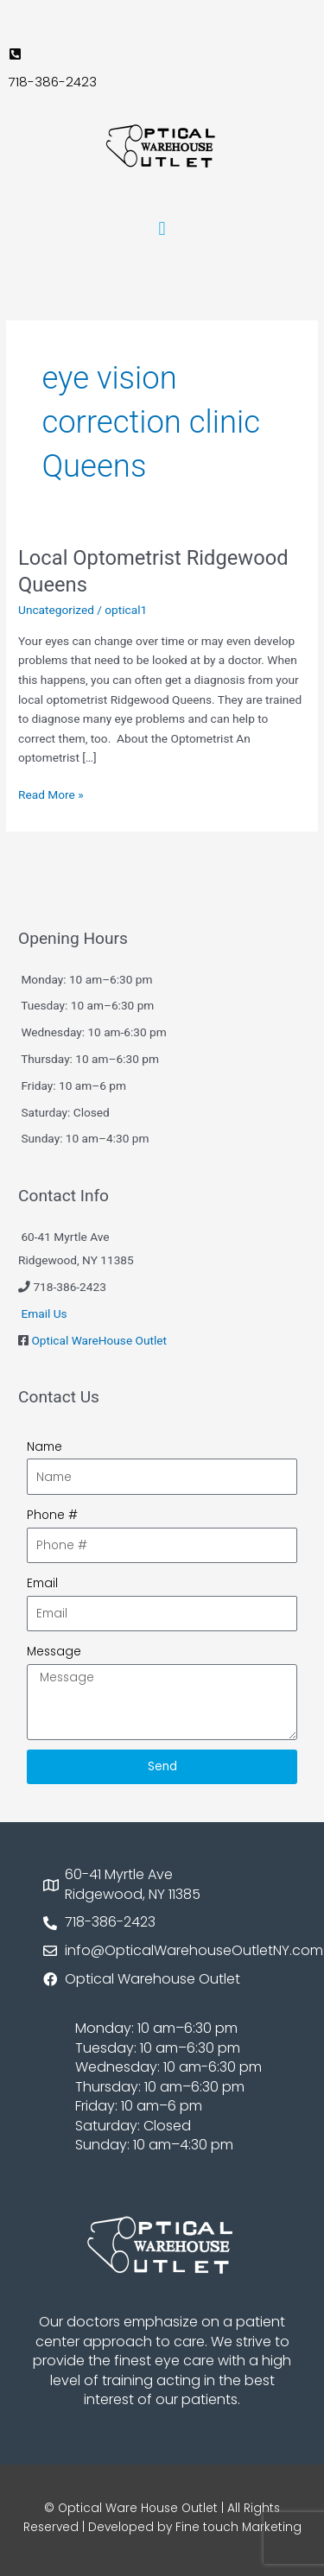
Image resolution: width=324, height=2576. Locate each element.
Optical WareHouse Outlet (99, 1340)
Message (54, 1651)
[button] (162, 228)
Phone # (52, 1515)
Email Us (44, 1313)
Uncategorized (56, 610)
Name (44, 1447)
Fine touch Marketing (238, 2527)
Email (42, 1583)
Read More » (51, 793)
